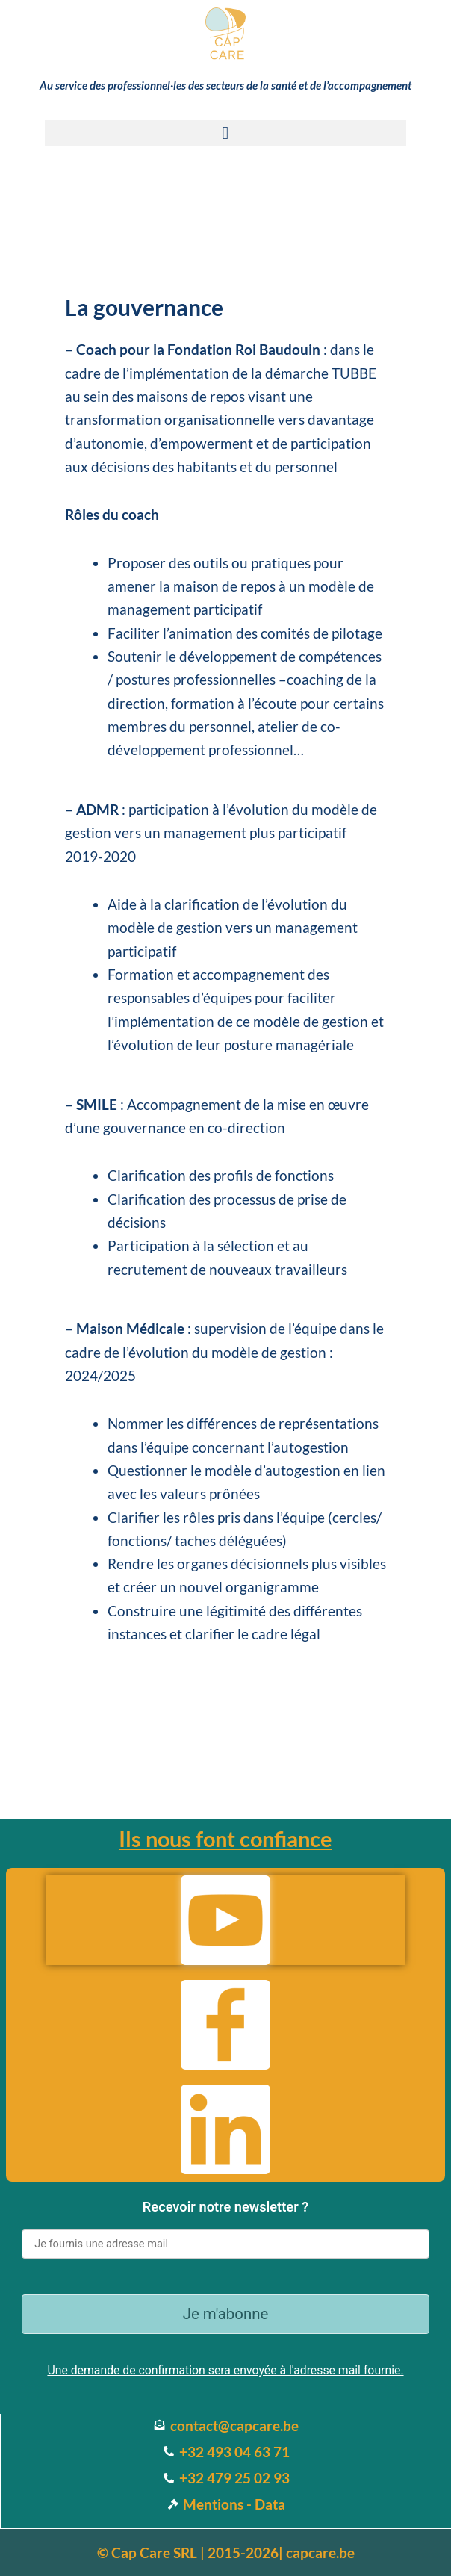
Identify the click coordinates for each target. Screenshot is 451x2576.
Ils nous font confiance (225, 1838)
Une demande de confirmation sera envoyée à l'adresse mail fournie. (225, 2370)
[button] (225, 133)
